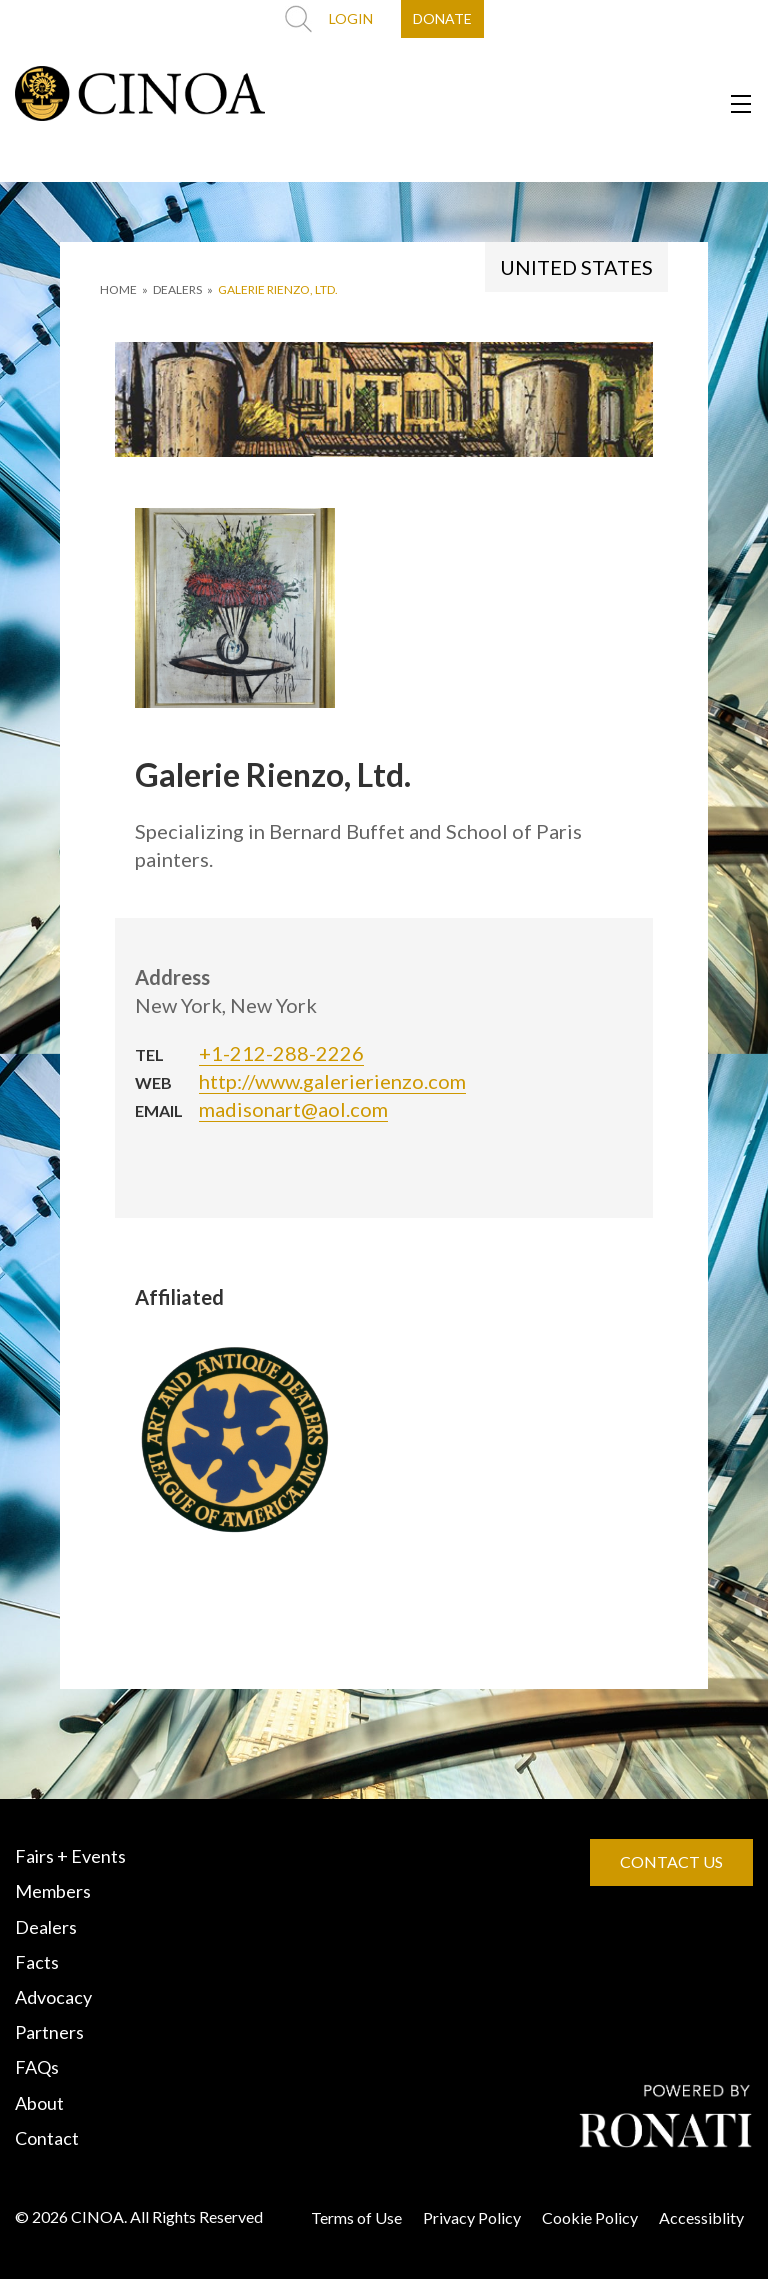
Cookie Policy (590, 2217)
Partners (49, 2032)
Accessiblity (701, 2217)
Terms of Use (356, 2217)
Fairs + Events (70, 1856)
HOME (118, 289)
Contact (47, 2138)
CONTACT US (671, 1861)
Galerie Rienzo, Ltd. (278, 289)
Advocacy (53, 1997)
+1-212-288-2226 (281, 1053)
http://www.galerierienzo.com (332, 1081)
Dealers (46, 1927)
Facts (37, 1962)
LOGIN (351, 18)
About (39, 2103)
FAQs (37, 2067)
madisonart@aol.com (293, 1109)
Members (53, 1891)
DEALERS (177, 289)
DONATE (442, 18)
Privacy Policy (472, 2217)
